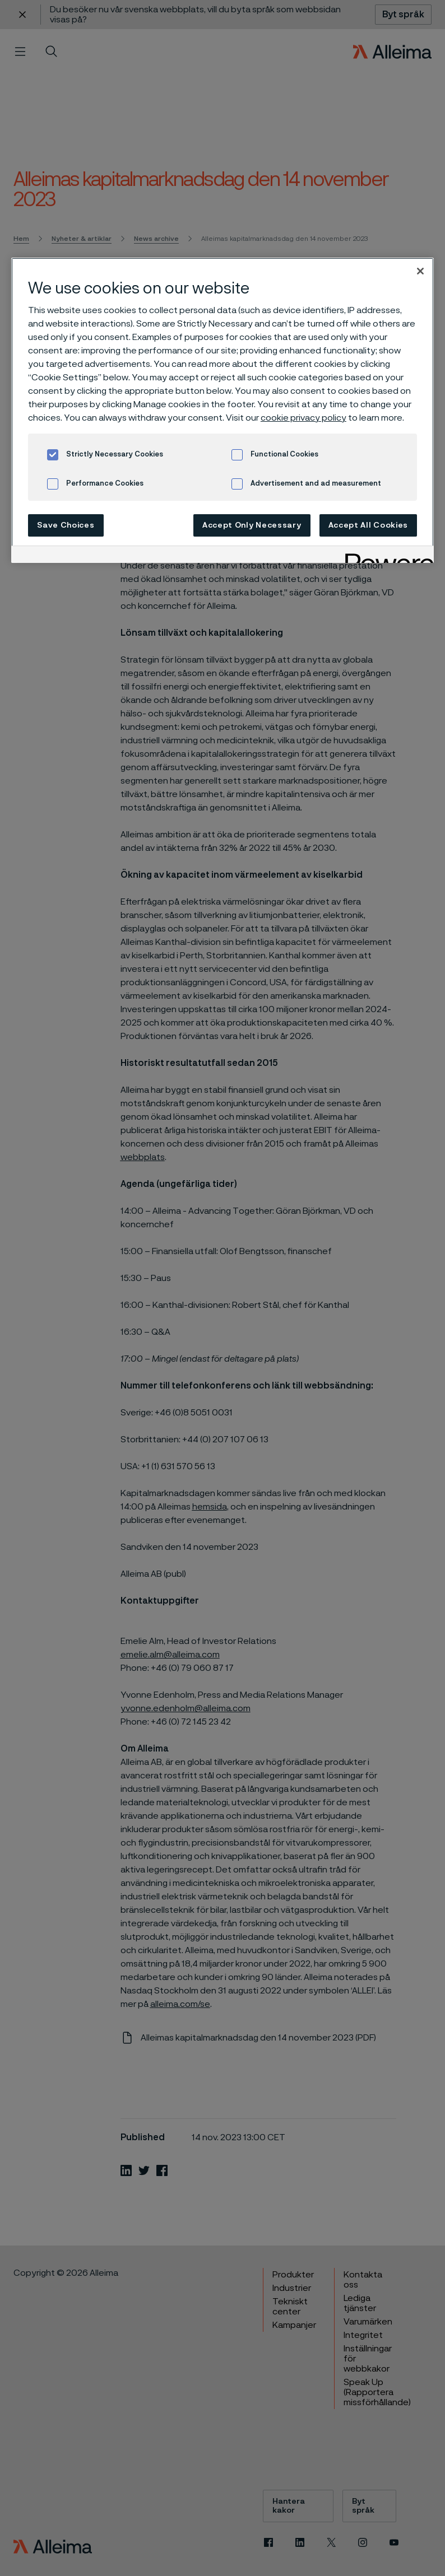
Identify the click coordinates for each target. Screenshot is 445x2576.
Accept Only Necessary (252, 525)
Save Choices (65, 525)
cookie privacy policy (303, 417)
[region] (222, 410)
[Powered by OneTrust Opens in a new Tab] (385, 556)
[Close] (420, 271)
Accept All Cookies (368, 525)
